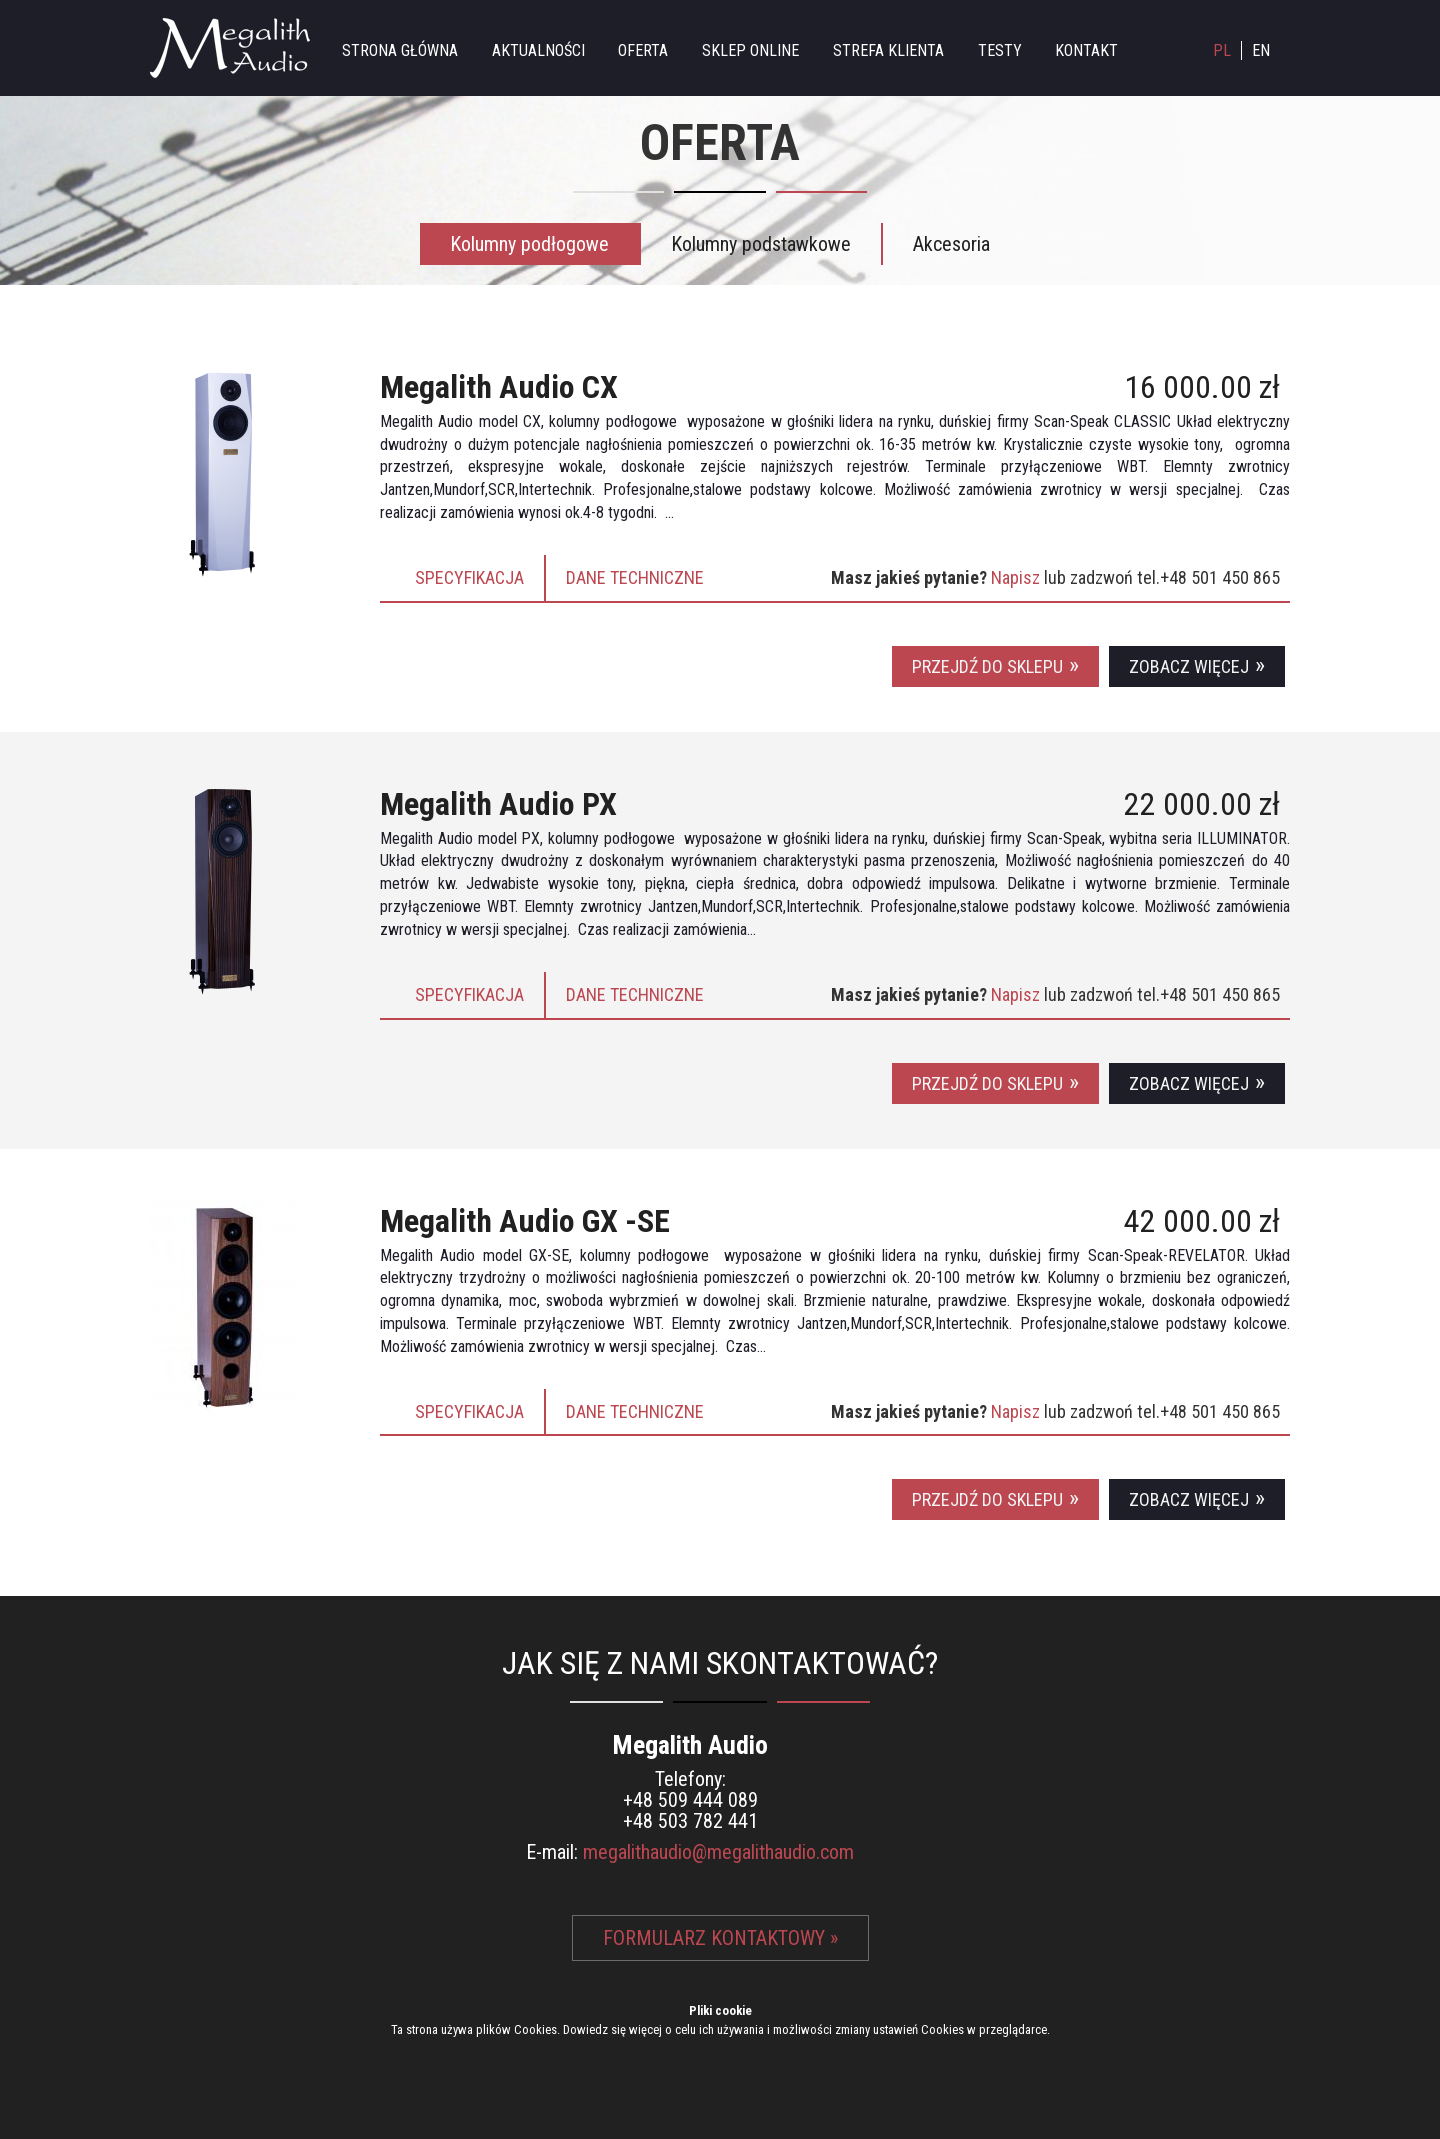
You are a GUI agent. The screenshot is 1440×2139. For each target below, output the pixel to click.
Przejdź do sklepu (987, 666)
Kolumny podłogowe (529, 244)
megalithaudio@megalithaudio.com (718, 1852)
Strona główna (400, 50)
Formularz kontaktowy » (720, 1938)
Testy (1000, 50)
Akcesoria (951, 244)
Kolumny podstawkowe (761, 244)
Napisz (1017, 577)
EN (1261, 50)
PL (1222, 50)
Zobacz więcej (1189, 666)
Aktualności (538, 50)
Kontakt (1086, 50)
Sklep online (750, 50)
